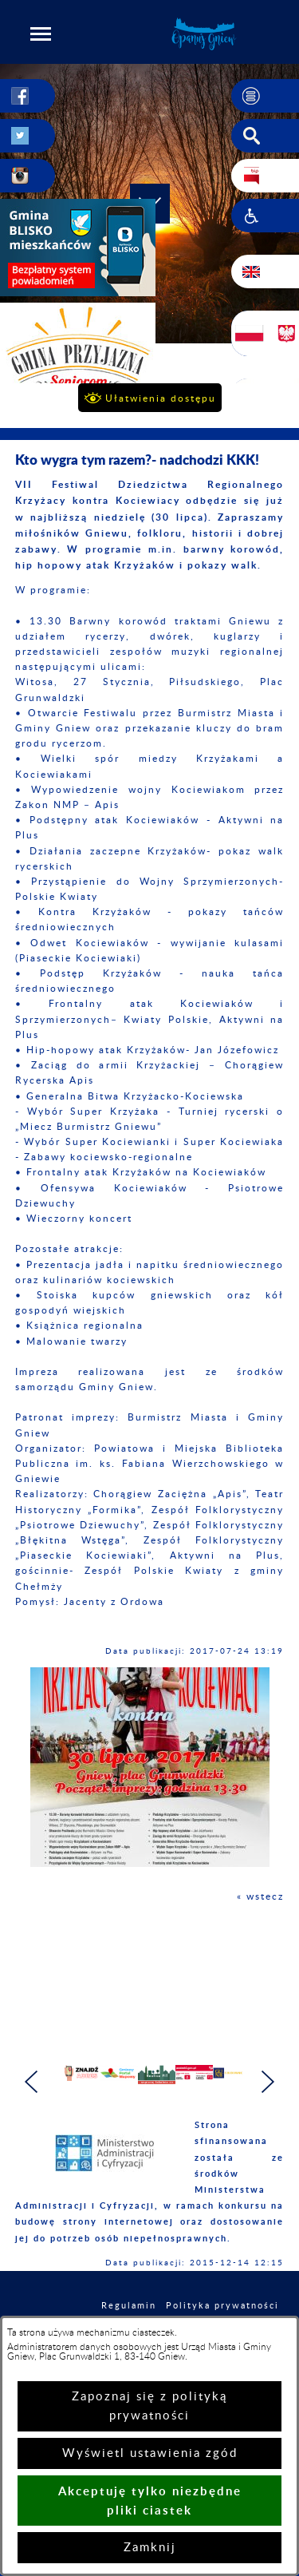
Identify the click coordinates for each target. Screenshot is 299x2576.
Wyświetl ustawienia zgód (150, 2453)
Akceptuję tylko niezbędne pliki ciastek (150, 2501)
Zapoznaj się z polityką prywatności (149, 2406)
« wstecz (260, 1896)
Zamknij (150, 2548)
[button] (40, 33)
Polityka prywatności (222, 2305)
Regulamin (128, 2305)
